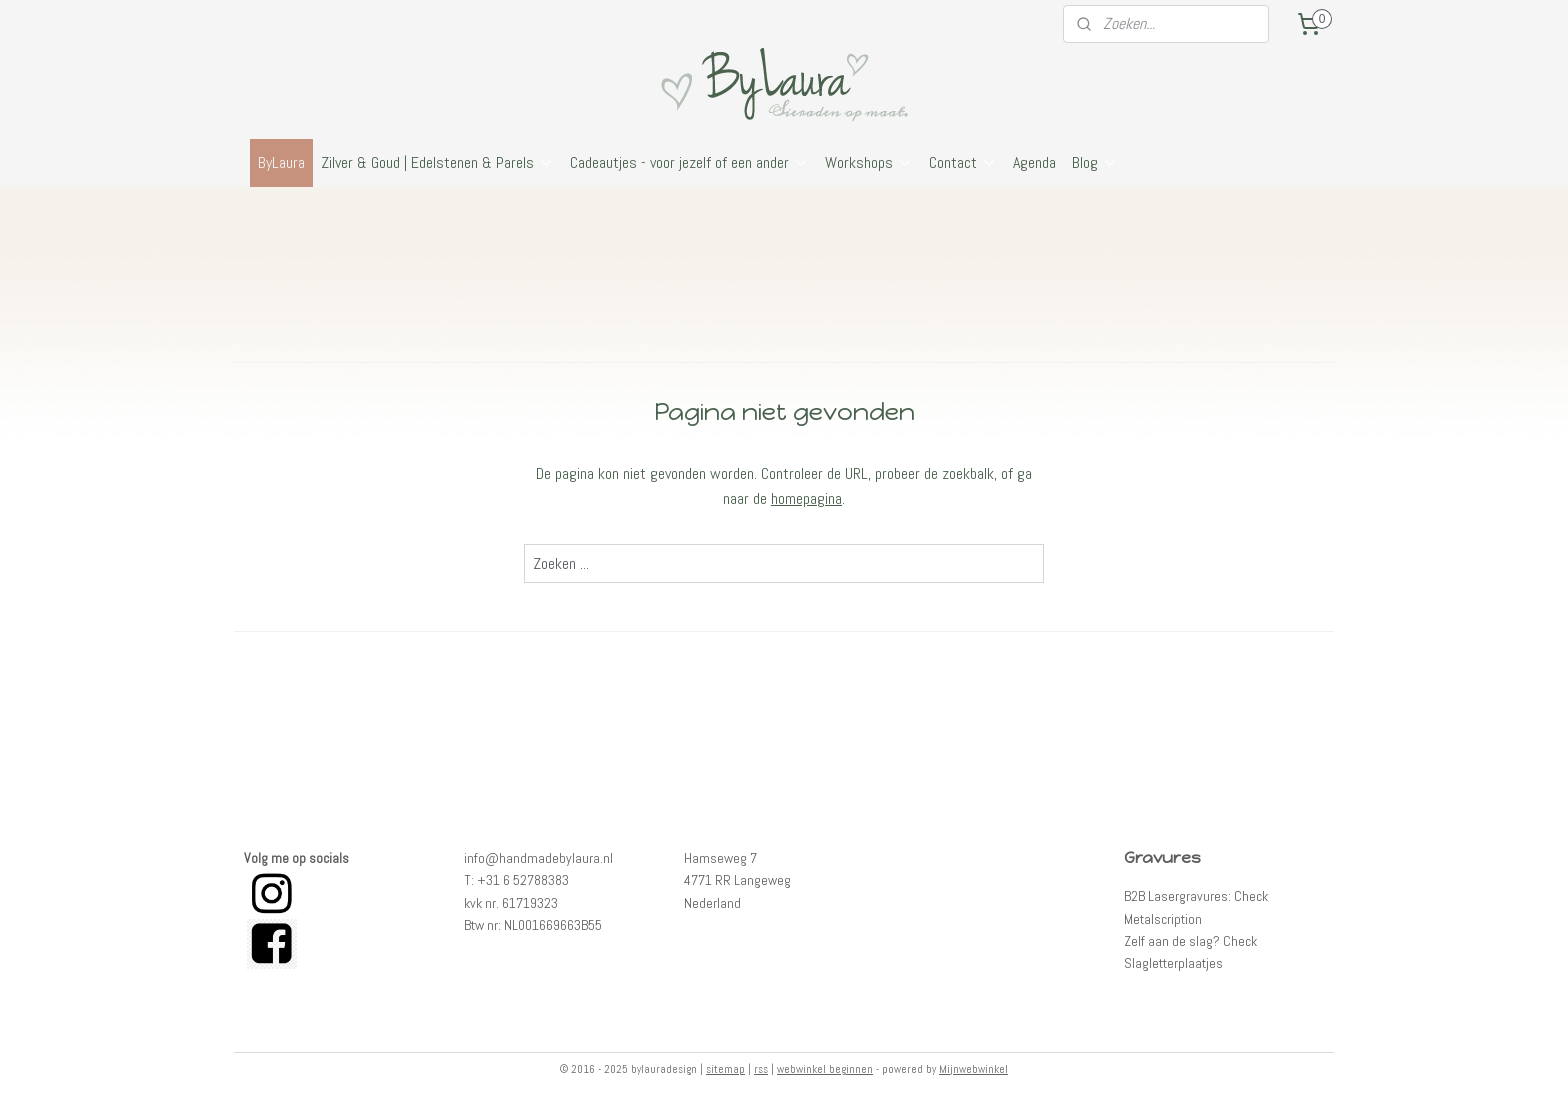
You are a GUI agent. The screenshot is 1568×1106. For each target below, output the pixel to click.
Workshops (869, 162)
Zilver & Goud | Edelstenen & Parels (437, 162)
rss (761, 1069)
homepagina (806, 498)
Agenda (1034, 162)
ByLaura (281, 162)
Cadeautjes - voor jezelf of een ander (689, 162)
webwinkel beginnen (825, 1069)
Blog (1095, 162)
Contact (963, 162)
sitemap (725, 1069)
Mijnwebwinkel (973, 1069)
